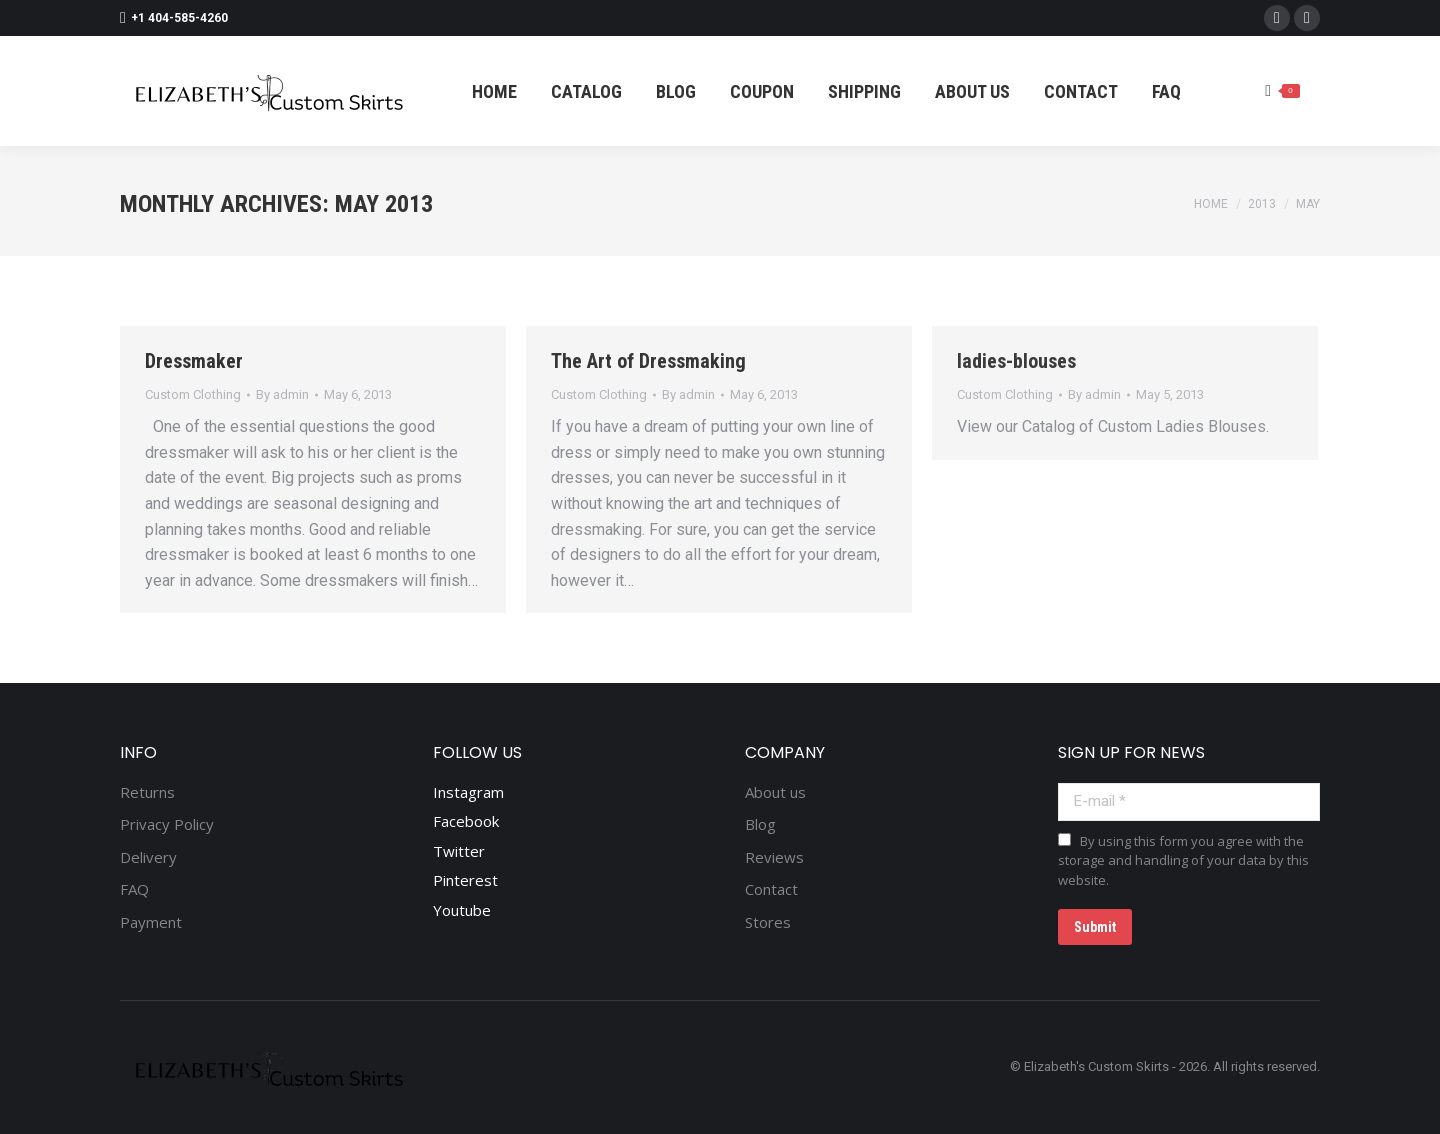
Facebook (466, 821)
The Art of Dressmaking (648, 361)
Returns (147, 792)
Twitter (459, 851)
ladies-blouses (1016, 361)
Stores (768, 922)
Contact (771, 889)
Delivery (148, 857)
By (282, 394)
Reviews (774, 857)
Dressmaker (194, 361)
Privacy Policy (167, 824)
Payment (151, 922)
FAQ (134, 889)
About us (775, 792)
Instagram (468, 792)
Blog (760, 824)
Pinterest (465, 880)
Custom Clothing (193, 394)
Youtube (462, 910)
